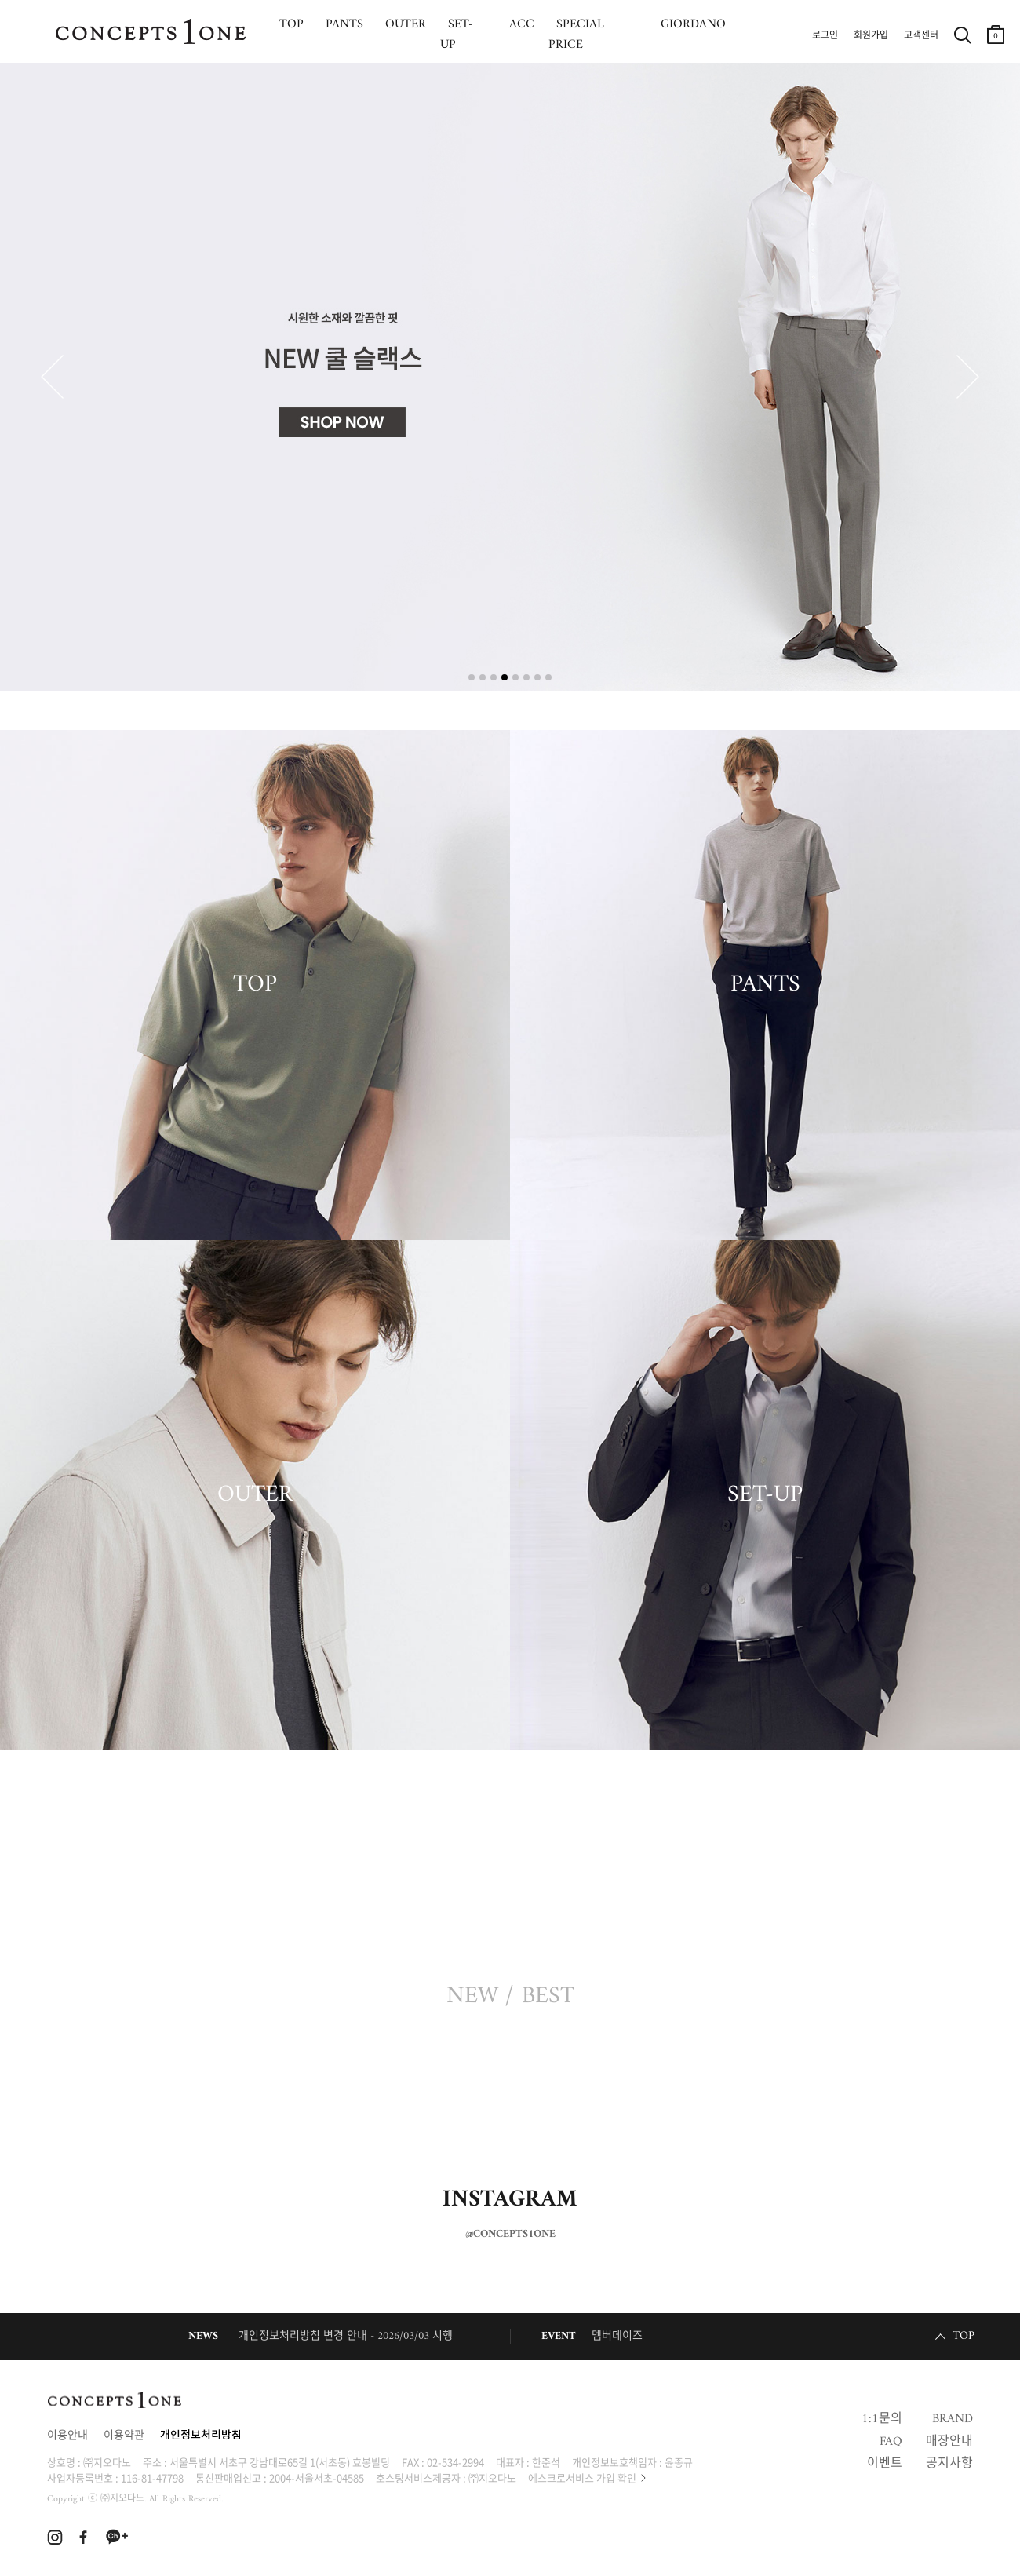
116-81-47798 (152, 2477)
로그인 (825, 36)
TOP (255, 985)
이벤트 (884, 2464)
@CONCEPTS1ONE (510, 2234)
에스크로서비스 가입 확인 (582, 2477)
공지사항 (949, 2464)
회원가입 (871, 36)
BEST (548, 1997)
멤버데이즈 (617, 2336)
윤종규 (679, 2461)
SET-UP (765, 1495)
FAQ (891, 2442)
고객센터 (921, 36)
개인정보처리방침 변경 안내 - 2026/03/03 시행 (346, 2336)
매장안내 (949, 2442)
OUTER (255, 1495)
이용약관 (124, 2436)
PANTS (765, 985)
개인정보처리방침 (201, 2436)
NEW (472, 1997)
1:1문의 (882, 2419)
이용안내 (67, 2436)
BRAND (952, 2419)
